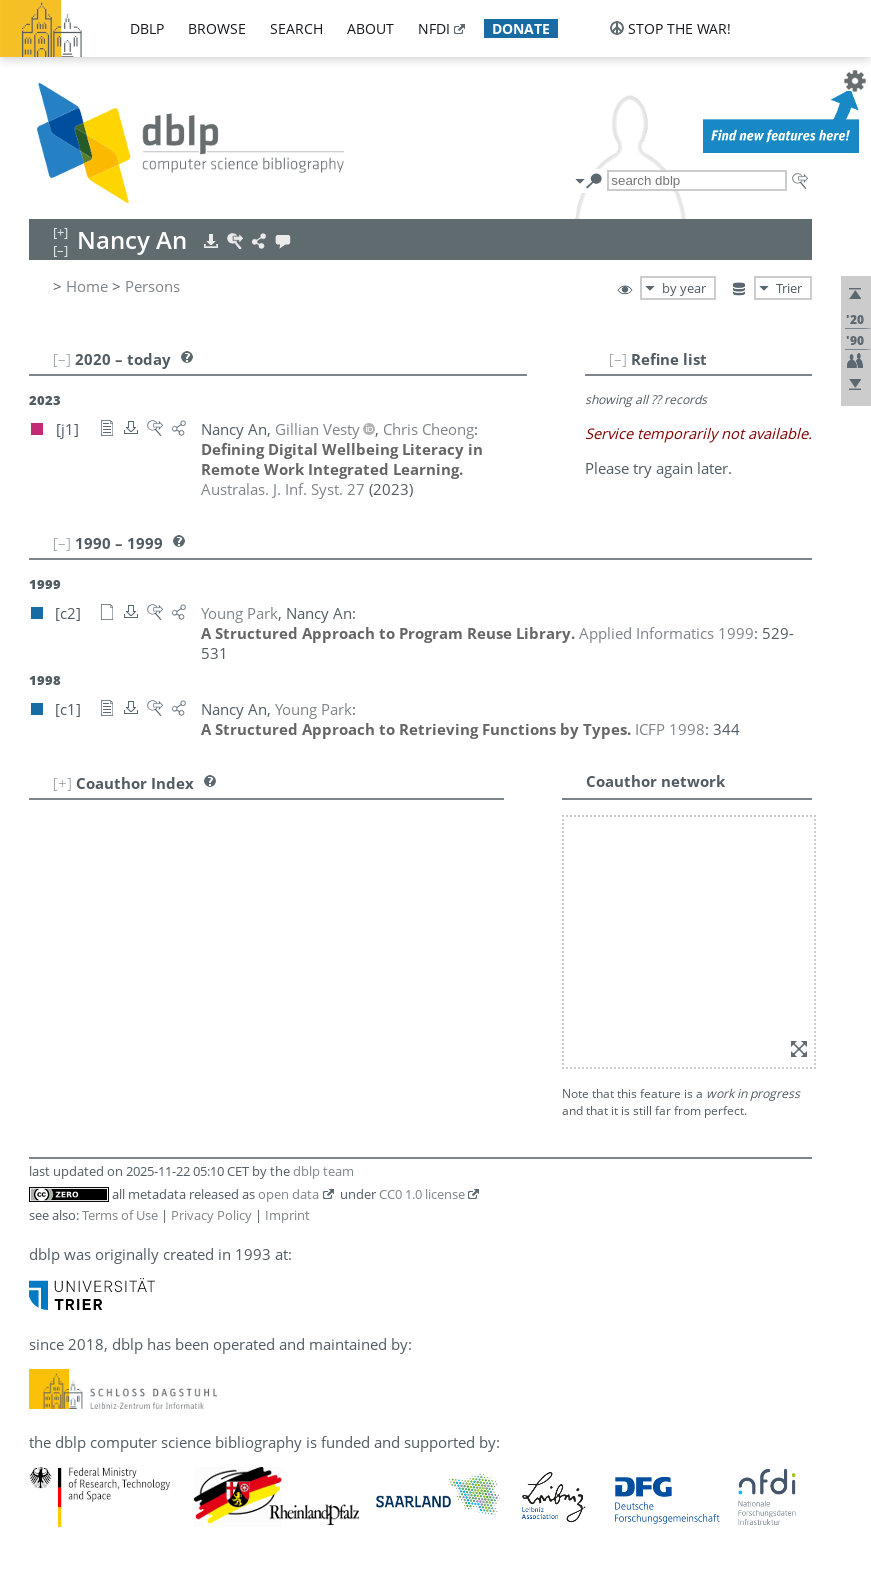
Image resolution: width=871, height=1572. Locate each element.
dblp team (323, 1171)
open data (288, 1194)
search (296, 28)
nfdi (434, 28)
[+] (62, 783)
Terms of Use (120, 1215)
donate (521, 28)
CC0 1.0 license (422, 1194)
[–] (618, 359)
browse (217, 28)
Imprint (287, 1215)
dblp (147, 28)
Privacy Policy (211, 1215)
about (370, 28)
